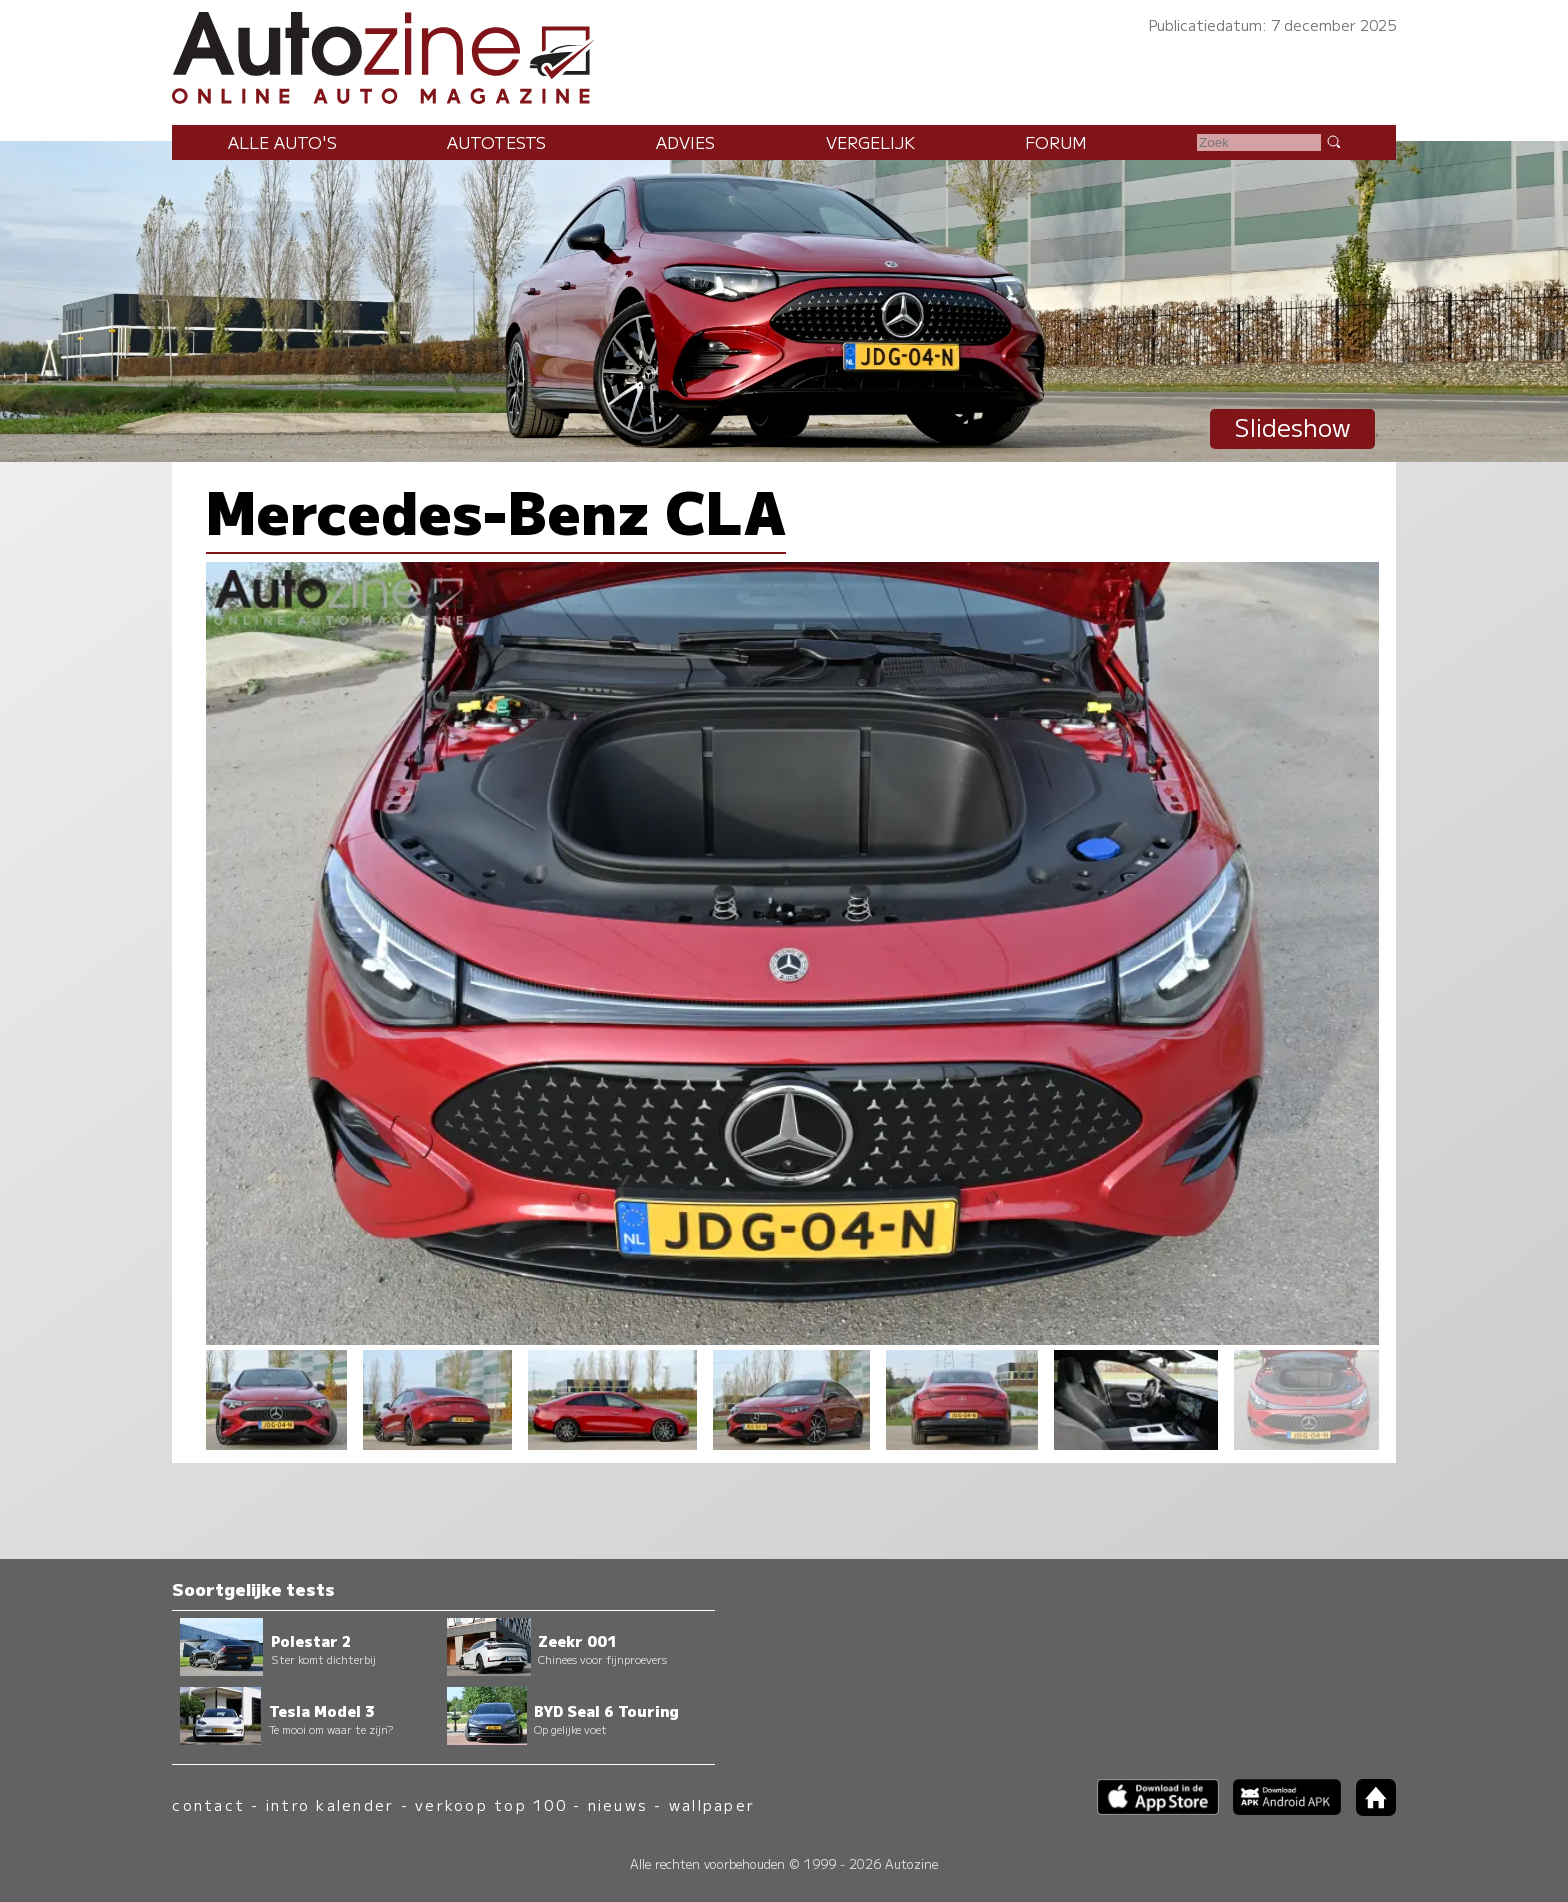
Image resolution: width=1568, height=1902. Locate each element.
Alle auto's (282, 142)
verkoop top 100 (491, 1804)
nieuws (618, 1804)
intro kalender (330, 1804)
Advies (685, 142)
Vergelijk (870, 142)
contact (208, 1804)
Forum (1056, 142)
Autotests (496, 142)
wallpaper (712, 1804)
